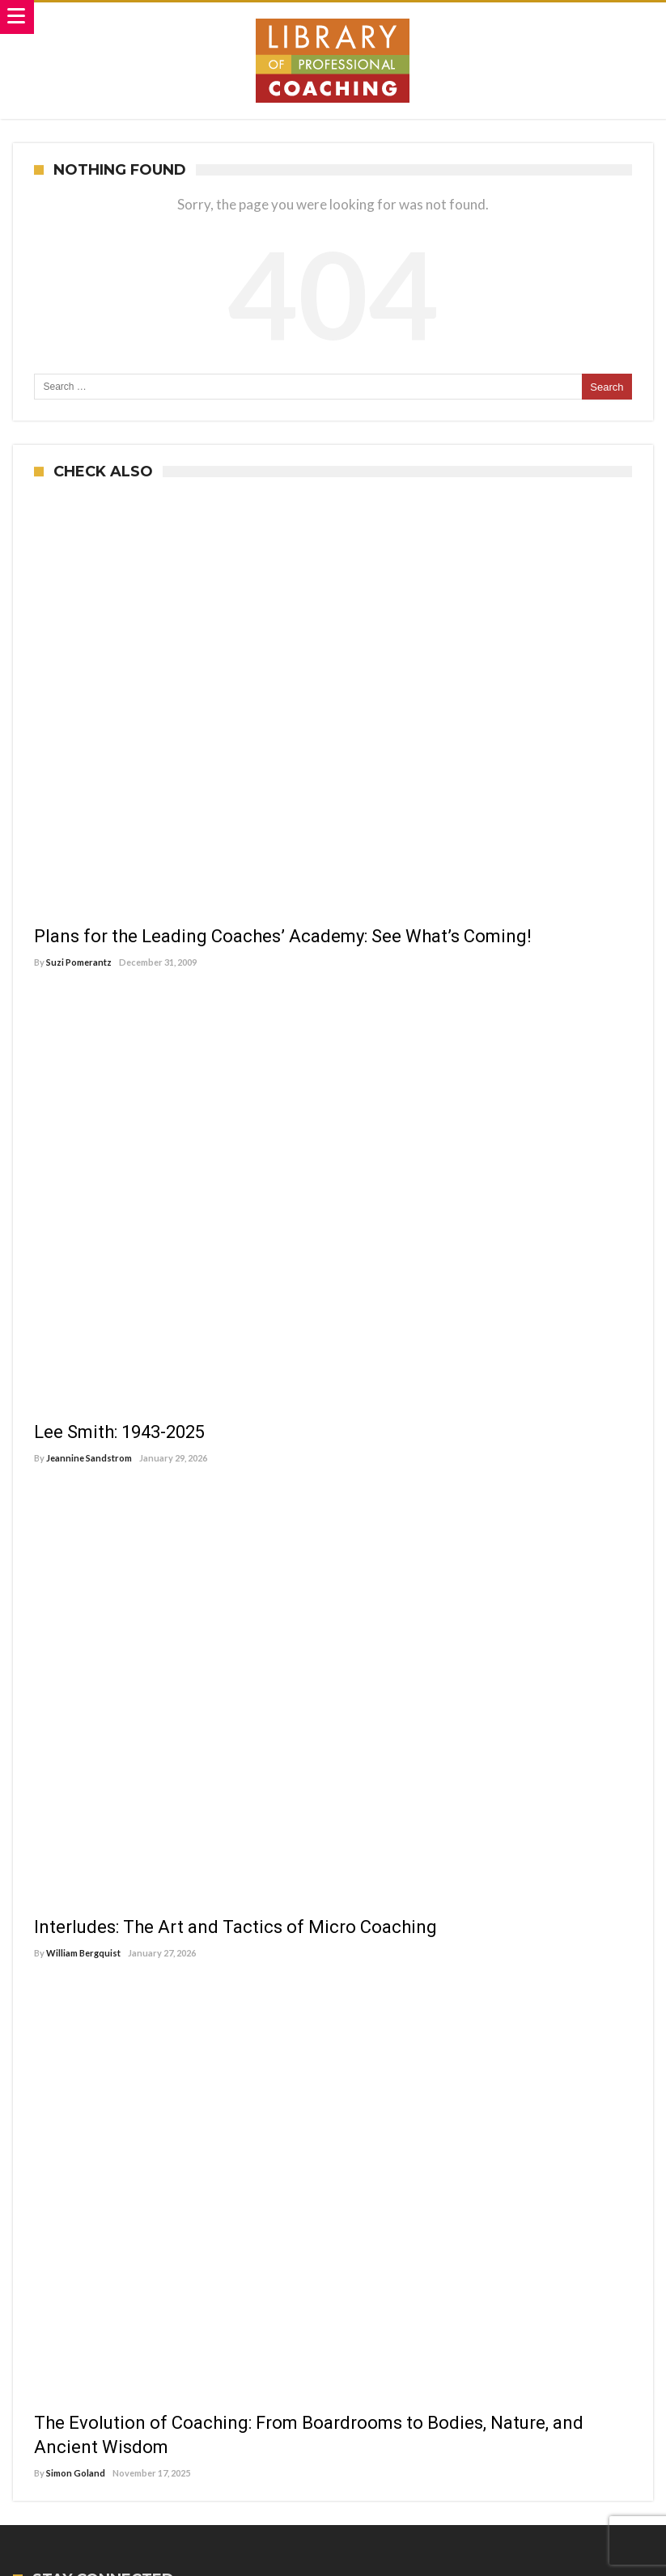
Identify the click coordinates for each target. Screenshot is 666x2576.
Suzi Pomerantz (79, 962)
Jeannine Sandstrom (89, 1458)
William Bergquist (83, 1953)
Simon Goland (75, 2473)
